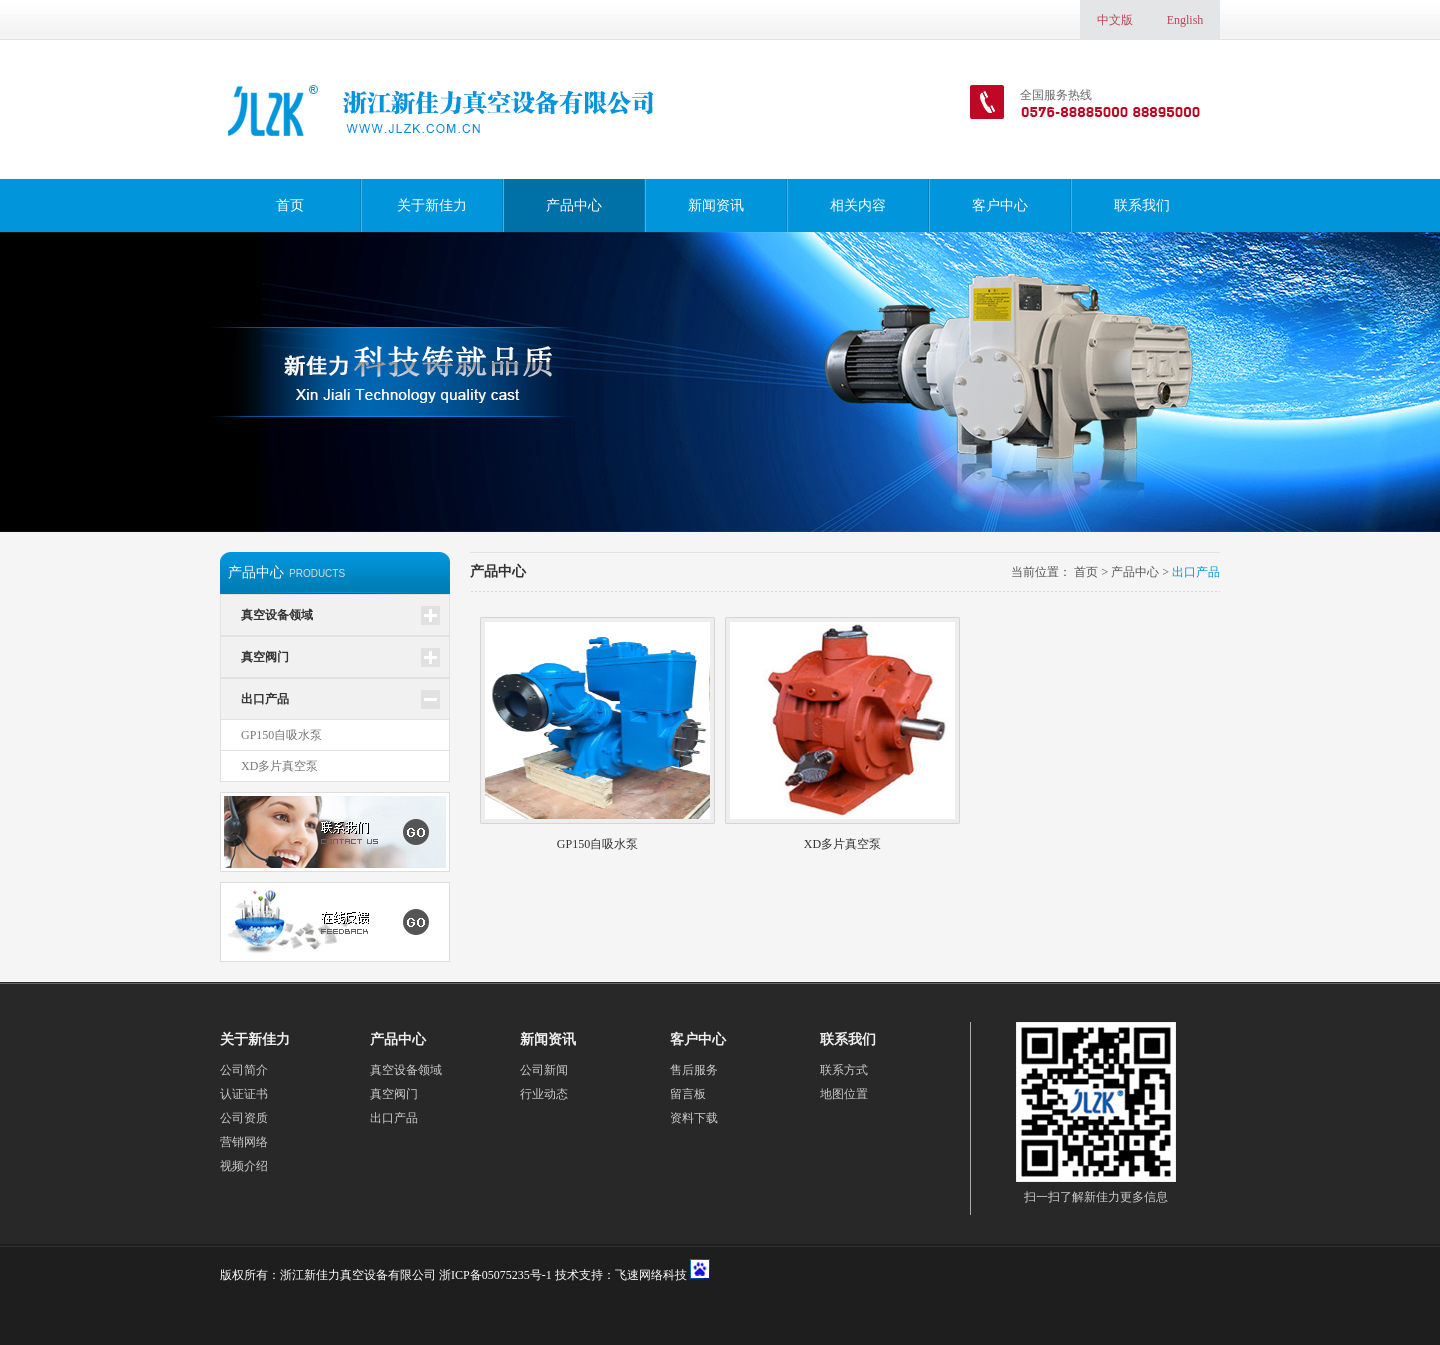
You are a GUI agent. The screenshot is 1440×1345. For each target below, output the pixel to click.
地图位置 (844, 1094)
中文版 (1115, 20)
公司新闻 (544, 1070)
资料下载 (694, 1118)
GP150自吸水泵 (281, 735)
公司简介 (244, 1070)
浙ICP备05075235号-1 (495, 1275)
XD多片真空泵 (279, 766)
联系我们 (1142, 205)
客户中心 (1000, 205)
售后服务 (694, 1070)
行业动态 (544, 1094)
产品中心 (574, 205)
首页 (290, 205)
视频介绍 (244, 1166)
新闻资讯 (716, 205)
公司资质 (244, 1118)
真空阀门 (265, 657)
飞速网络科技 (651, 1275)
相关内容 (858, 205)
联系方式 (844, 1070)
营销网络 (244, 1142)
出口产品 (265, 699)
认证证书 (244, 1094)
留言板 (688, 1094)
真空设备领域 (277, 615)
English (1185, 20)
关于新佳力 (432, 205)
